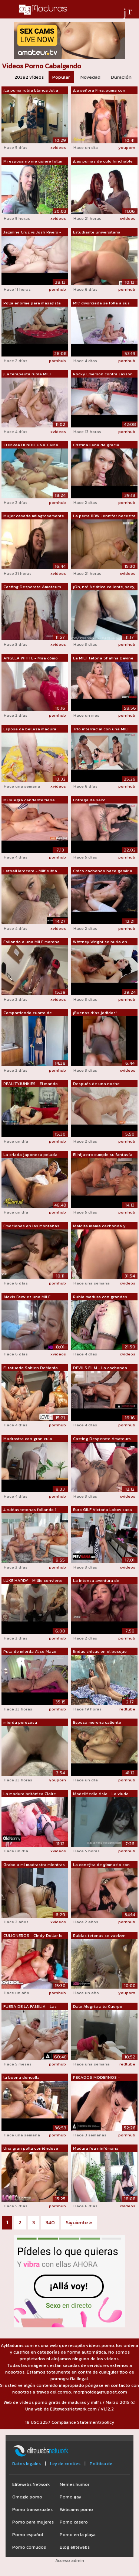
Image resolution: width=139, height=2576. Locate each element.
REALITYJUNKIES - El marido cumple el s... (30, 1084)
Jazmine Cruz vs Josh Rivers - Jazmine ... (32, 232)
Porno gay (70, 2497)
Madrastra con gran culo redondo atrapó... (27, 1439)
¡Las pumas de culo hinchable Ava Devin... (103, 161)
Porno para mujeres (33, 2522)
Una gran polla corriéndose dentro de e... (30, 2148)
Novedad (90, 77)
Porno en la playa (78, 2534)
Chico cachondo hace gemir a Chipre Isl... (102, 871)
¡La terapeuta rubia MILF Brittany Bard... (27, 374)
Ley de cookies (65, 2463)
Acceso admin (69, 2560)
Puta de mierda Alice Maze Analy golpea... (29, 1651)
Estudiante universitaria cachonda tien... (96, 232)
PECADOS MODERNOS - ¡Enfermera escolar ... (96, 2077)
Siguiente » (79, 2223)
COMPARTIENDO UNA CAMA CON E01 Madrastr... (31, 445)
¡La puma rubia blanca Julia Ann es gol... (30, 90)
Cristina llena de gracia (96, 445)
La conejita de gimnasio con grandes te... (101, 1865)
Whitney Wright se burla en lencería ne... (100, 942)
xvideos (58, 147)
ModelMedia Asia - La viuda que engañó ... (101, 1794)
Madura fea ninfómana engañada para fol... (96, 2148)
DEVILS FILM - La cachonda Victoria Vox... (100, 1368)
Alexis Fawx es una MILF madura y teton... (26, 1297)
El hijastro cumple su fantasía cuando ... (102, 1154)
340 (50, 2223)
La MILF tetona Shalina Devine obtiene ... (103, 658)
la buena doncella (21, 2077)
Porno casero (74, 2522)
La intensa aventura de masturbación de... (96, 1580)
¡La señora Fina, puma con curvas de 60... (99, 90)
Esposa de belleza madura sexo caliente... (29, 729)
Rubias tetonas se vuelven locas (99, 1935)
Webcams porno (76, 2509)
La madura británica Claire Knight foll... (29, 1794)
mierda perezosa (20, 1722)
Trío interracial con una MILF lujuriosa (101, 729)
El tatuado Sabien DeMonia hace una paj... (30, 1368)
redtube (127, 1709)
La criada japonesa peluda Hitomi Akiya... (30, 1154)
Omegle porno (27, 2497)
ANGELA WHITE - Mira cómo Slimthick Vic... (30, 658)
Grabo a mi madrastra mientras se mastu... (34, 1865)
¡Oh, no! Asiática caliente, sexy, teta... (104, 587)
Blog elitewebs (75, 2547)
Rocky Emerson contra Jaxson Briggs (103, 374)
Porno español (27, 2534)
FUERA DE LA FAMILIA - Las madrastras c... (30, 2006)
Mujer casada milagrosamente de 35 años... (33, 516)
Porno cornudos (29, 2547)
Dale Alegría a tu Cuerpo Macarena (97, 2006)
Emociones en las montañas (31, 1226)
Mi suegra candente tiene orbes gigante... (29, 800)
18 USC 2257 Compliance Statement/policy (69, 2422)
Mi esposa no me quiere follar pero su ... (33, 161)
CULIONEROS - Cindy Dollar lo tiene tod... (33, 1935)
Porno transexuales (32, 2509)
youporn (126, 147)
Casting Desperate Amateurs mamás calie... (32, 587)
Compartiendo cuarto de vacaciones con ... (27, 1013)
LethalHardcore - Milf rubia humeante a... (30, 871)
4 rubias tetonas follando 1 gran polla (29, 1510)
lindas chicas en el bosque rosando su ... (100, 1651)
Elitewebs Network (31, 2484)
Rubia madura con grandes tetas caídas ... (100, 1297)
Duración (121, 77)
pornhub (57, 289)
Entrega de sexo (89, 800)
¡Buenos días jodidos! (95, 1013)
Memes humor (74, 2484)
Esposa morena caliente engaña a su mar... (97, 1722)
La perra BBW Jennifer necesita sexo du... (104, 516)
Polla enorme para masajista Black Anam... (32, 303)
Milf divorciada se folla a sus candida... (101, 303)
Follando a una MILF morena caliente (31, 942)
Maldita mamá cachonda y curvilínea (99, 1226)
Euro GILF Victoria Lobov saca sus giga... (102, 1510)
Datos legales (26, 2463)
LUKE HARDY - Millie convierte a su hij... (33, 1580)
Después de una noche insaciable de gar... (96, 1084)
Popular (61, 77)
